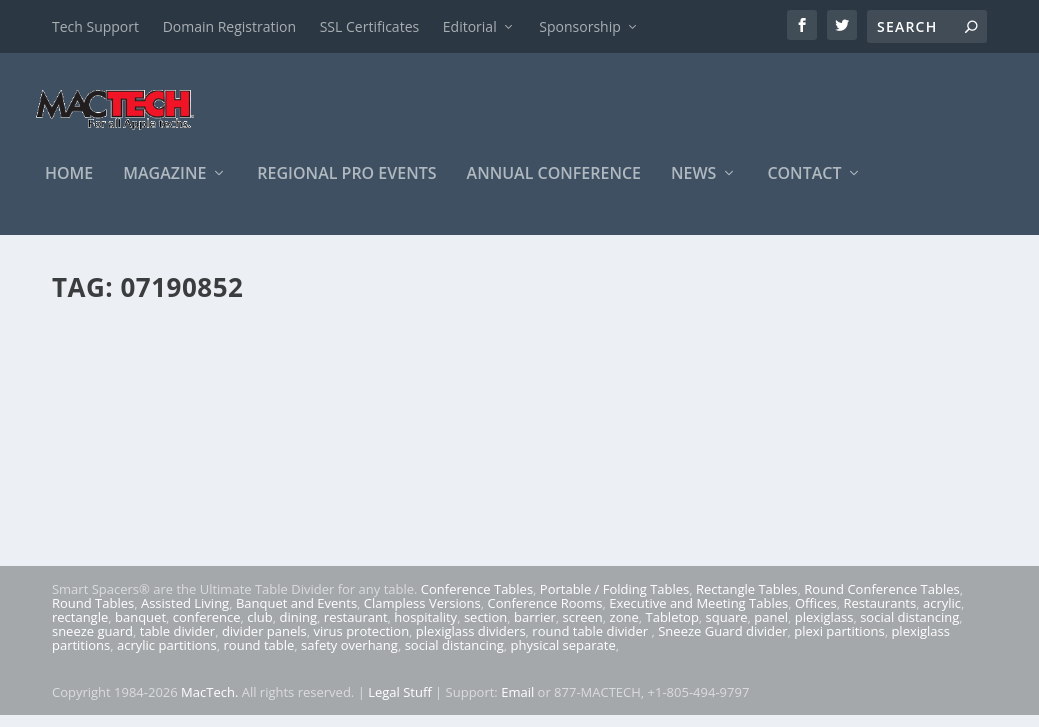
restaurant (356, 629)
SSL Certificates (369, 26)
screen (583, 629)
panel (771, 629)
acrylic (942, 615)
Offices (816, 615)
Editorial (470, 26)
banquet (140, 629)
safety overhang (349, 657)
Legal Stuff (400, 704)
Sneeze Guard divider (722, 643)
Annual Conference (554, 186)
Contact (804, 186)
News (693, 186)
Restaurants (880, 615)
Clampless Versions (422, 615)
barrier (535, 629)
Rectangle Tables (747, 601)
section (485, 629)
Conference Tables (477, 601)
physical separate (563, 657)
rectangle (80, 629)
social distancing (909, 629)
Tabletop (672, 629)
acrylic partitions (167, 657)
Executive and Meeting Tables (698, 615)
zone (624, 629)
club (259, 629)
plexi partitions (839, 643)
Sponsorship (579, 26)
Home (69, 186)
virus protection (362, 643)
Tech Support (95, 26)
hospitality (425, 629)
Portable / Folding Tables (614, 601)
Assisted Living (185, 615)
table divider (177, 643)
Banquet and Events (296, 615)
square (727, 629)
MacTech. (209, 704)
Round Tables (93, 615)
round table (259, 657)
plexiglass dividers (471, 643)
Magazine (164, 186)
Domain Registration (229, 26)
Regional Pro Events (346, 186)
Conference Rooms (544, 615)
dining (299, 629)
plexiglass (824, 629)
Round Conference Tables (881, 601)
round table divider (591, 643)
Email (517, 704)
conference (207, 629)
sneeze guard (92, 643)
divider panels (264, 643)
